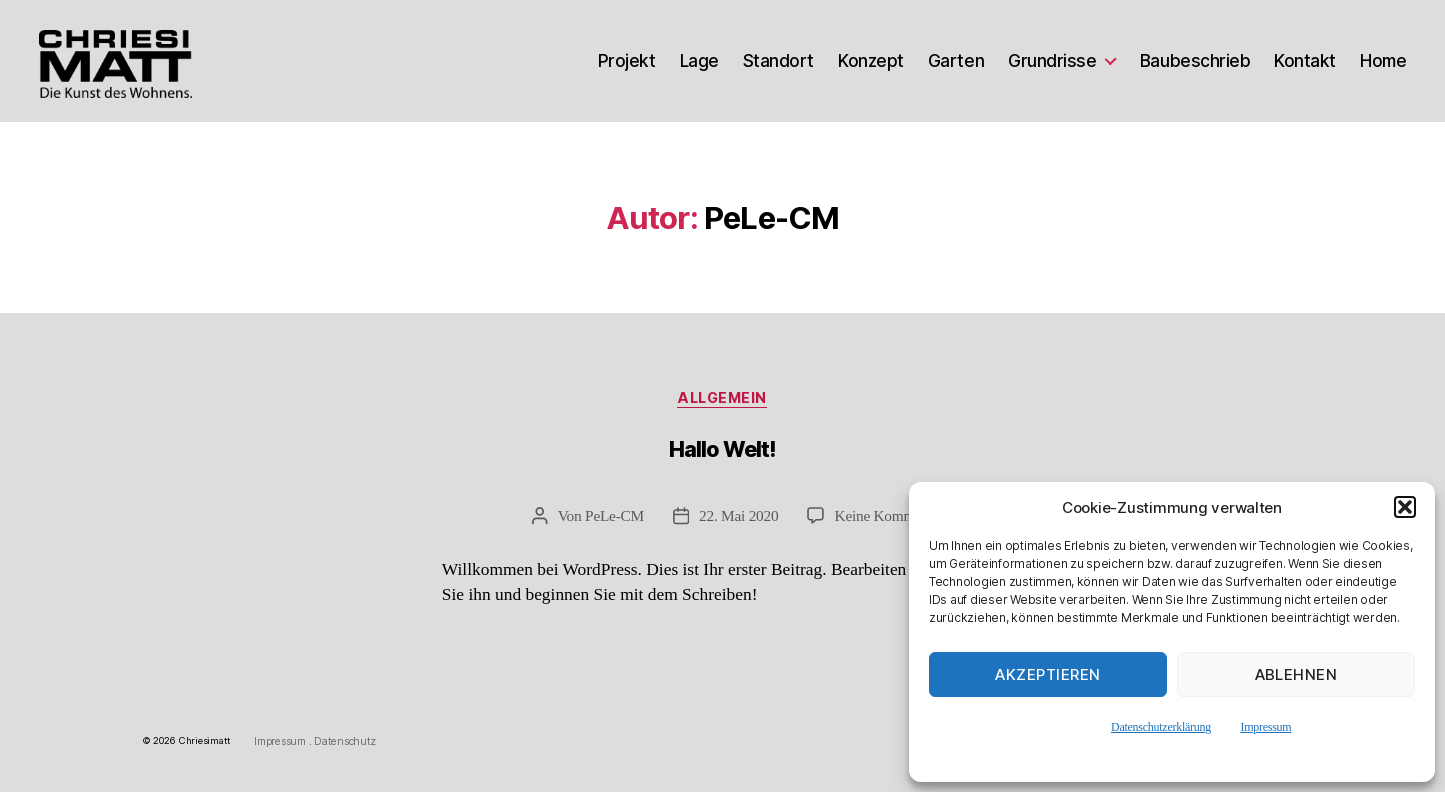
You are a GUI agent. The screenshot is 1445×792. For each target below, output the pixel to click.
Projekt (627, 61)
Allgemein (723, 399)
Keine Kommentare (893, 516)
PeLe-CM (613, 516)
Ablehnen (1296, 674)
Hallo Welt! (722, 450)
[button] (1405, 507)
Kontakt (1305, 61)
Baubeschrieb (1195, 61)
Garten (956, 61)
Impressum (1265, 727)
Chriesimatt (205, 741)
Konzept (871, 61)
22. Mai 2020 (739, 516)
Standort (778, 61)
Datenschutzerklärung (1161, 727)
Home (1383, 61)
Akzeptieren (1048, 674)
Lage (699, 61)
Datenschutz (345, 742)
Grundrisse (1052, 61)
